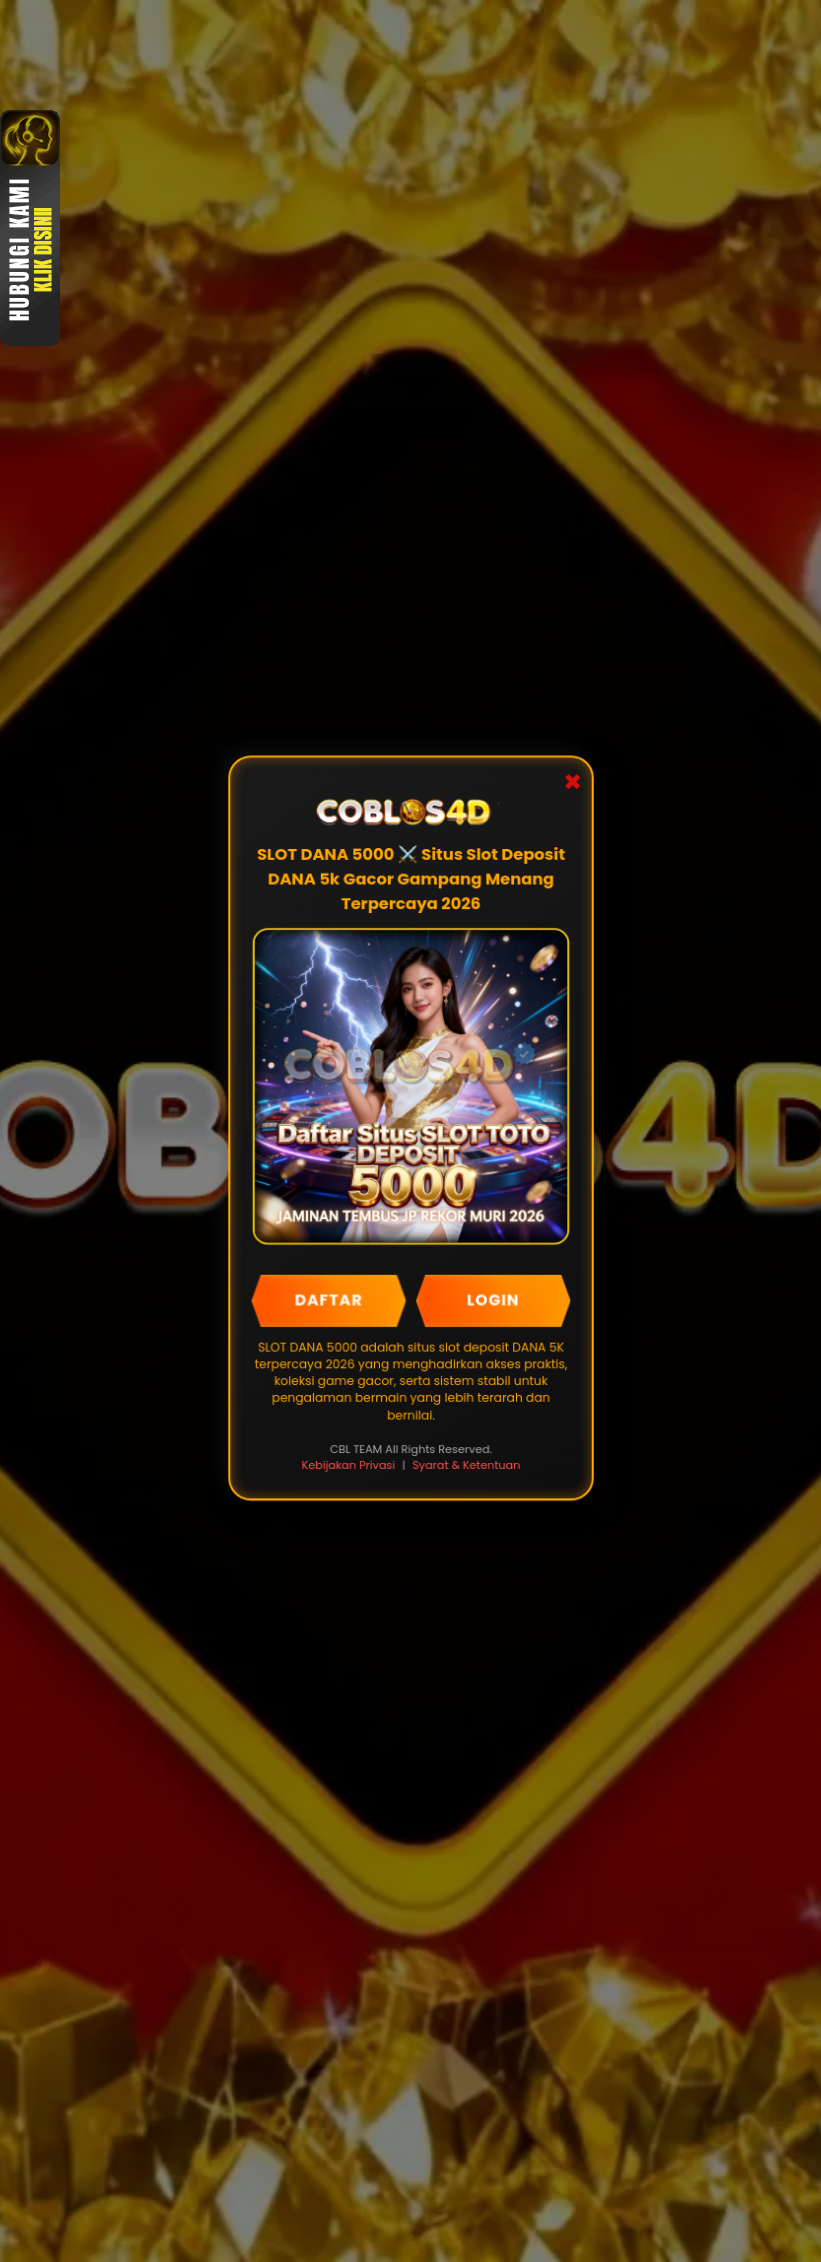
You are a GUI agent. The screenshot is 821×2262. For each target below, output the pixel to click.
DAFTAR (328, 1301)
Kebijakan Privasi (348, 1465)
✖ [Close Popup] (571, 785)
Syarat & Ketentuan (465, 1465)
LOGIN (492, 1301)
